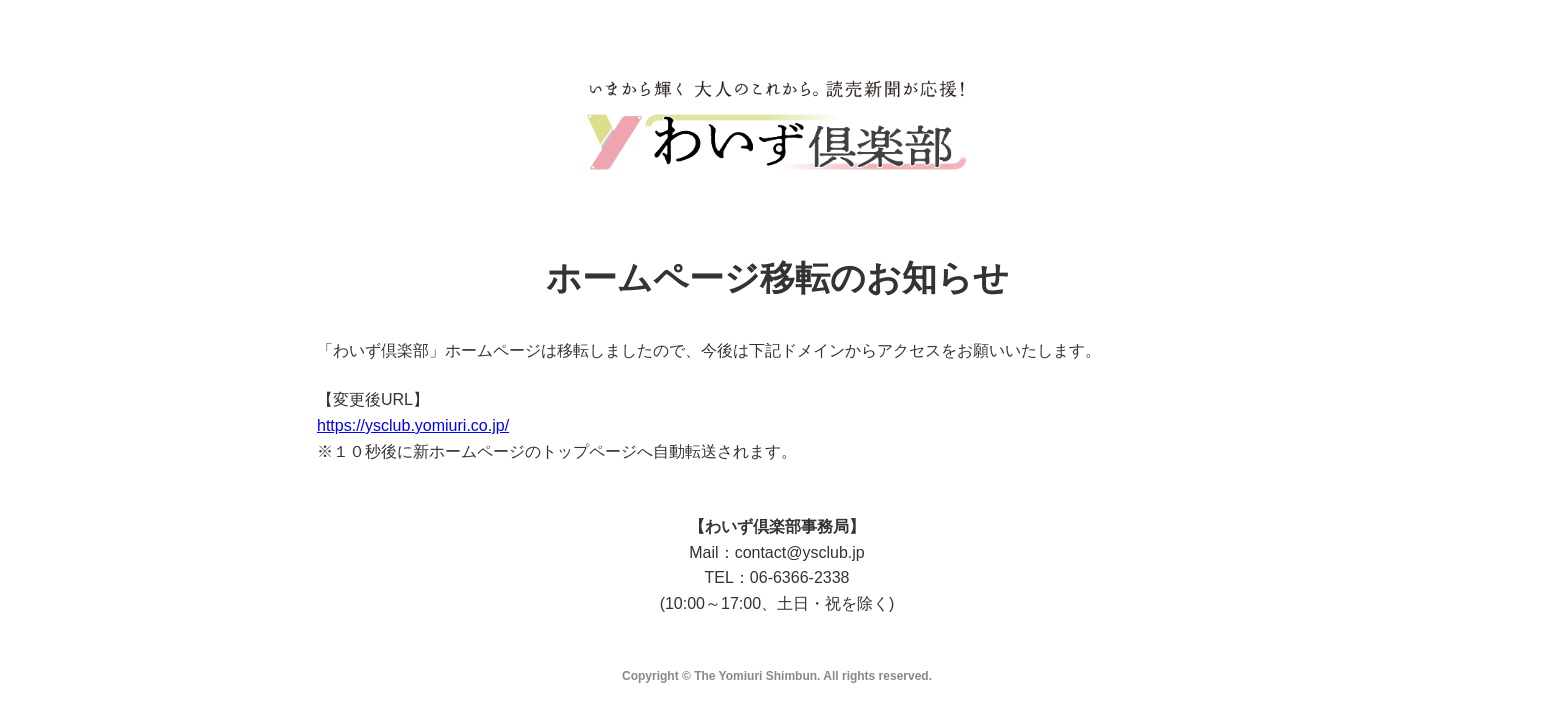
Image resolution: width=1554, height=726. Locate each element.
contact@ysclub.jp (800, 552)
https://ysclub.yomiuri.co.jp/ (413, 425)
